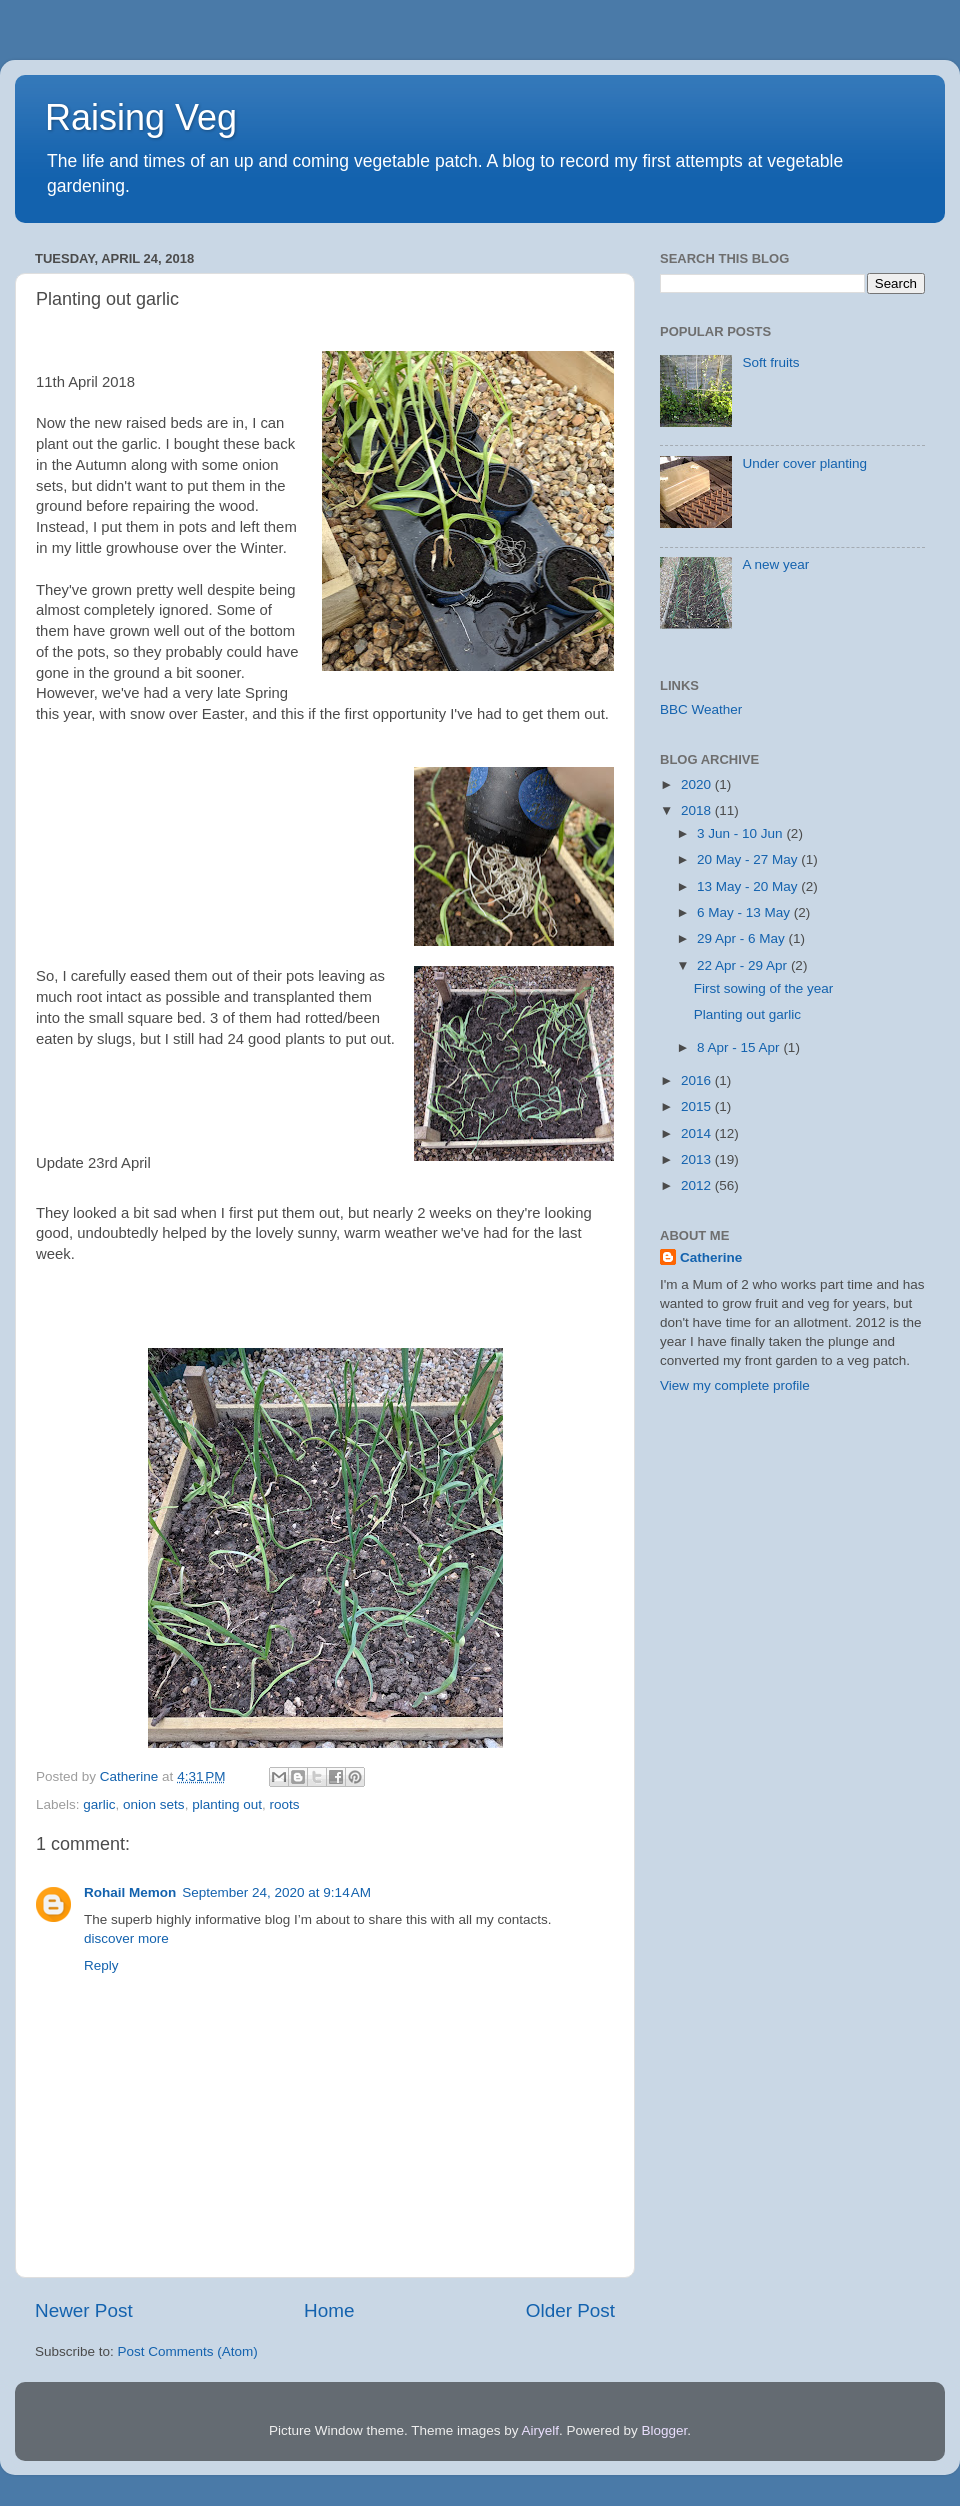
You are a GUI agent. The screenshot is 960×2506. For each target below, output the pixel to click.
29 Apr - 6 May (743, 938)
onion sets (154, 1804)
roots (284, 1804)
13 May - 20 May (749, 886)
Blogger (665, 2430)
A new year (775, 564)
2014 (698, 1133)
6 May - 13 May (745, 912)
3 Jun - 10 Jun (741, 833)
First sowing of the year (764, 988)
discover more (126, 1938)
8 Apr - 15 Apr (740, 1047)
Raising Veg (141, 117)
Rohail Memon (130, 1892)
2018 (698, 810)
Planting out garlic (747, 1014)
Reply (101, 1965)
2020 (698, 784)
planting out (227, 1804)
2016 (698, 1080)
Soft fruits (770, 362)
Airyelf (541, 2430)
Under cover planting (804, 463)
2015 (698, 1106)
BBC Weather (701, 709)
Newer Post (84, 2310)
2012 (698, 1185)
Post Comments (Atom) (188, 2351)
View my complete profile (735, 1385)
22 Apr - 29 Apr (744, 965)
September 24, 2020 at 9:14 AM (276, 1892)
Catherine (711, 1257)
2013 (698, 1159)
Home (329, 2310)
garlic (99, 1804)
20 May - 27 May (749, 859)
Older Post (570, 2310)
